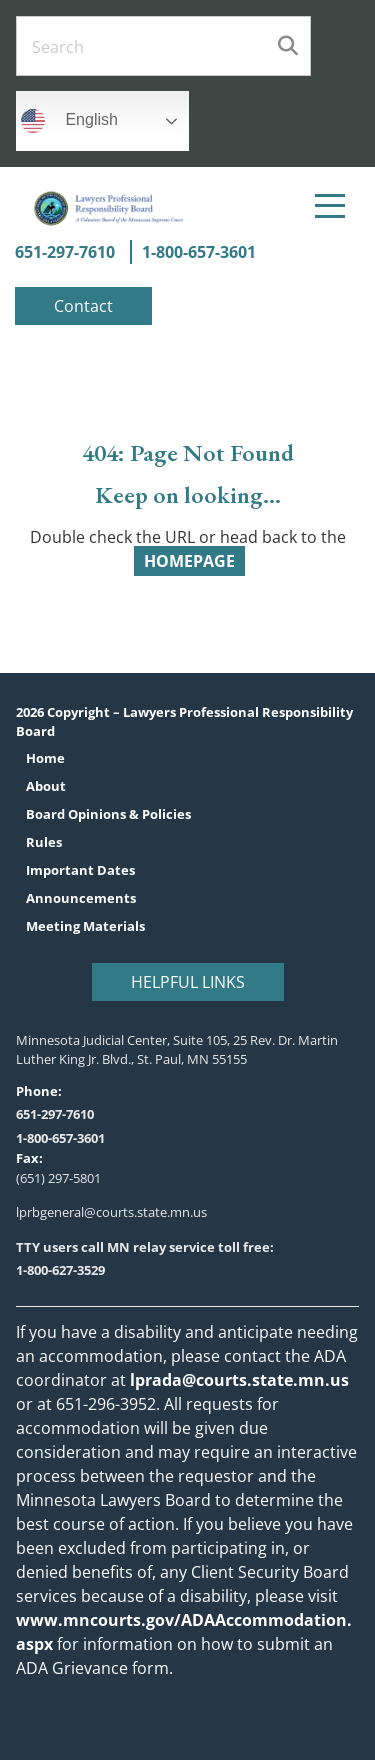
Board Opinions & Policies (108, 814)
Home (45, 758)
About (46, 786)
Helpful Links (188, 981)
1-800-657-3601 (199, 252)
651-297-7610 (65, 252)
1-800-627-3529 (60, 1270)
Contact (83, 305)
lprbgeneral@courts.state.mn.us (111, 1212)
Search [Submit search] (288, 46)
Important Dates (80, 870)
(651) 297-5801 (58, 1178)
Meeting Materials (85, 926)
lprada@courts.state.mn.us (237, 1380)
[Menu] (330, 206)
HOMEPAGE (189, 561)
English (69, 121)
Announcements (81, 898)
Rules (44, 842)
